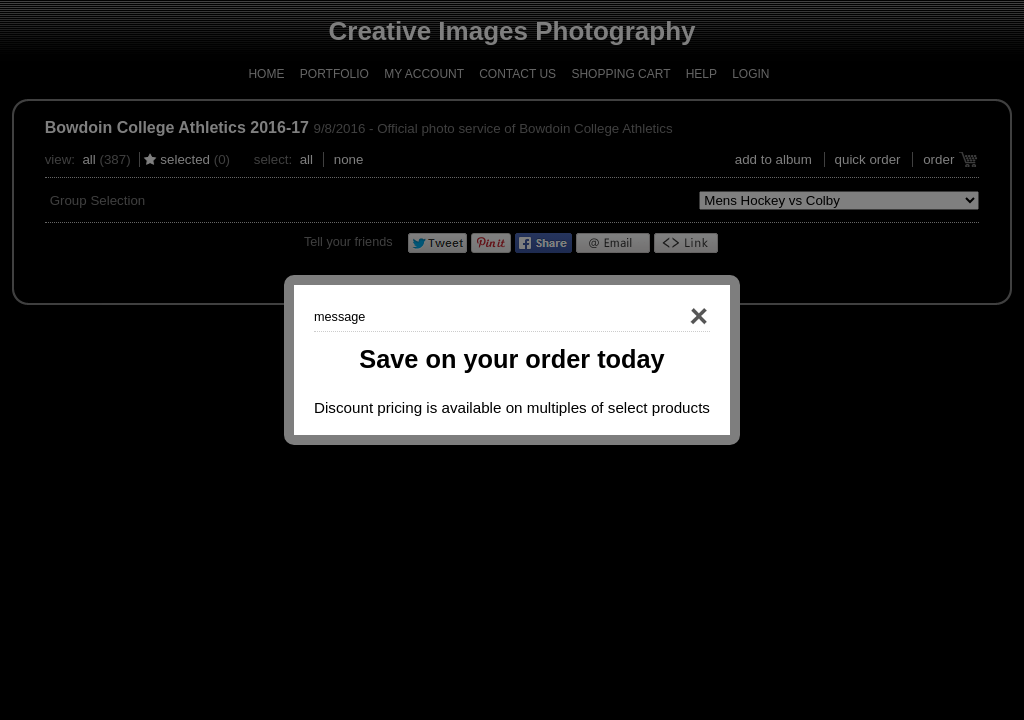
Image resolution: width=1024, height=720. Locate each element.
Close (670, 317)
